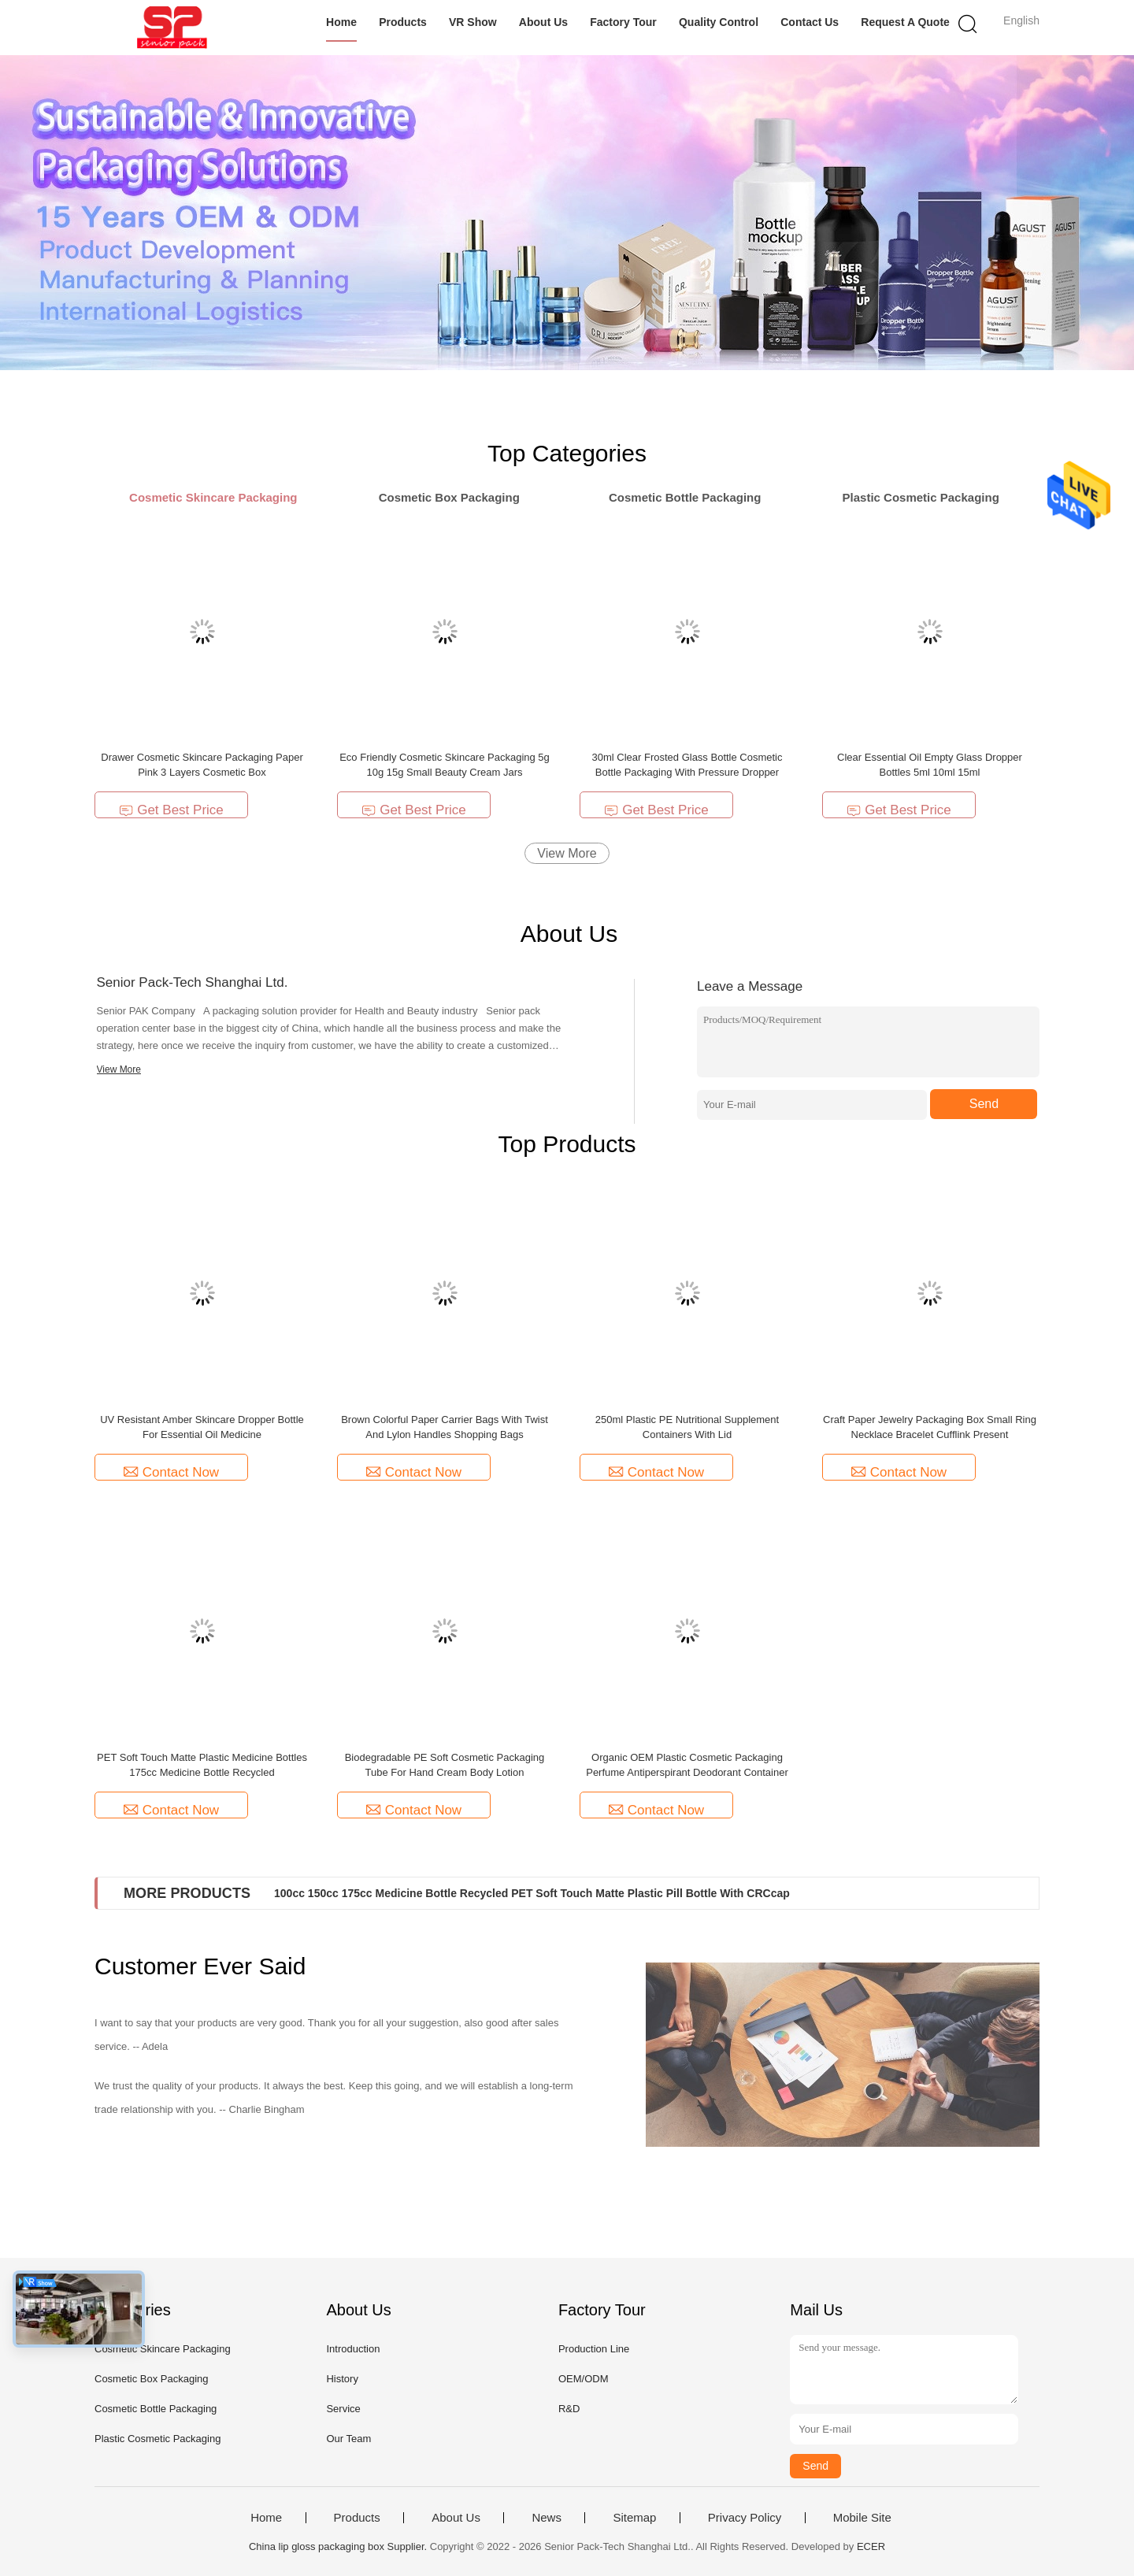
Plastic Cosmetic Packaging (157, 2438)
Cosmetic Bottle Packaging (155, 2409)
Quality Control (718, 22)
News (546, 2517)
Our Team (348, 2438)
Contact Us (809, 22)
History (342, 2379)
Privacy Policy (744, 2517)
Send (984, 1103)
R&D (569, 2409)
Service (343, 2409)
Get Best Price (171, 809)
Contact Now (171, 1472)
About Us (543, 22)
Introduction (353, 2349)
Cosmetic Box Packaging (151, 2379)
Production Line (593, 2349)
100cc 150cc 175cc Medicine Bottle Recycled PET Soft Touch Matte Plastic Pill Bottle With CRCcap (532, 1893)
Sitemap (634, 2517)
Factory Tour (623, 22)
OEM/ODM (583, 2379)
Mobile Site (862, 2517)
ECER (871, 2546)
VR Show (473, 22)
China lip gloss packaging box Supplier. (339, 2546)
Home (341, 22)
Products (403, 22)
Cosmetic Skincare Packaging (162, 2349)
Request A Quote (905, 22)
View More (566, 853)
